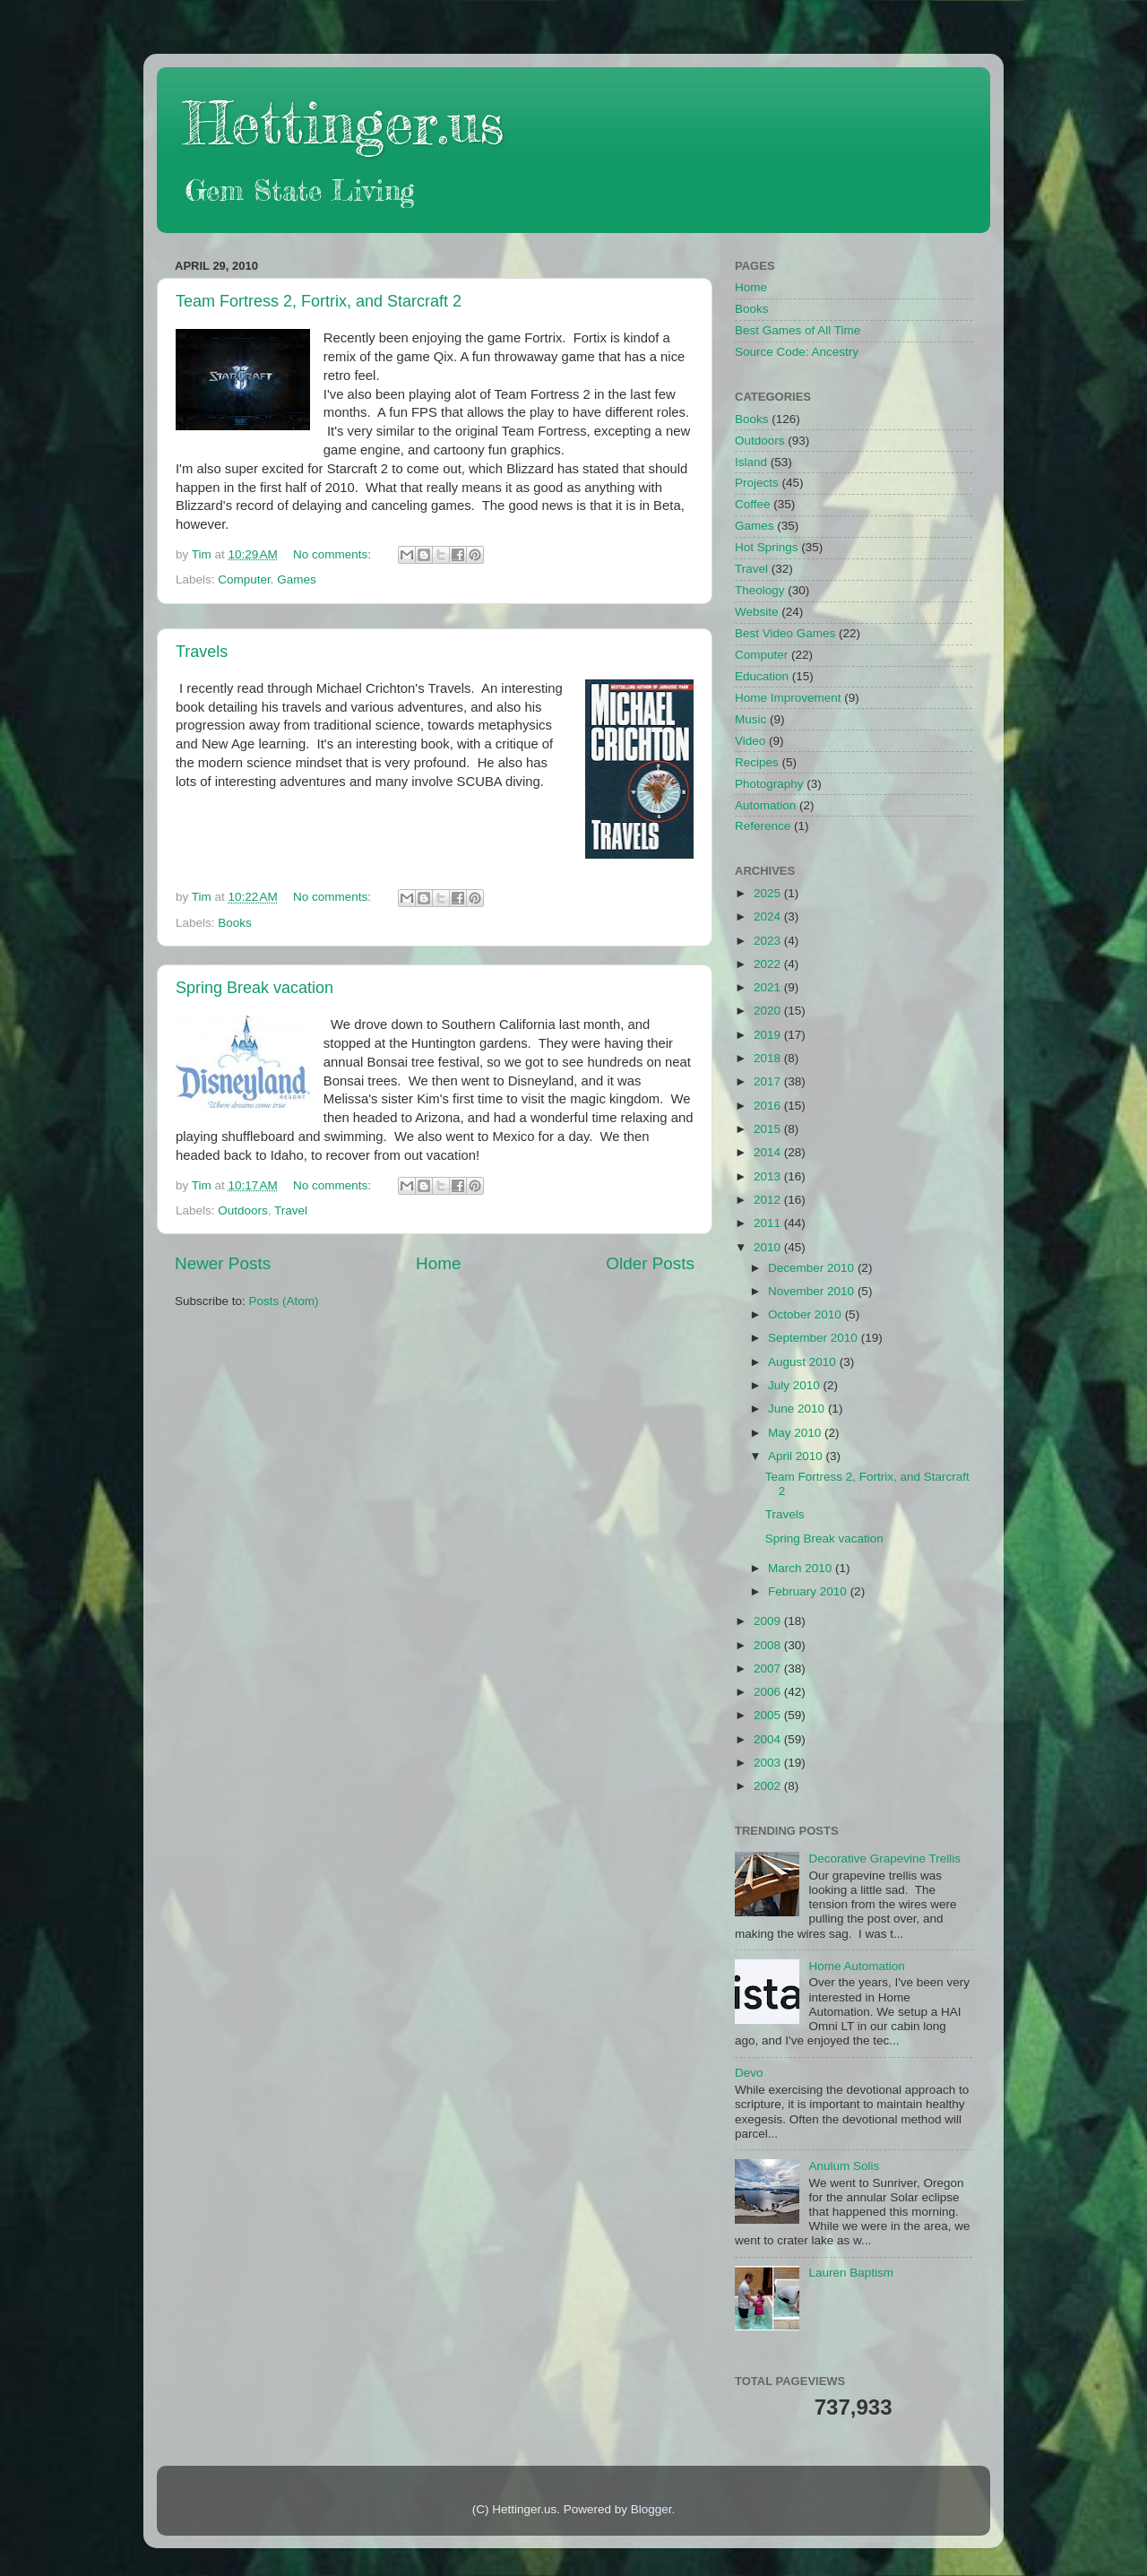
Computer (244, 579)
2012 (769, 1199)
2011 (769, 1223)
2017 (769, 1081)
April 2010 (797, 1456)
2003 (769, 1762)
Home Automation (856, 1966)
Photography (769, 784)
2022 (769, 964)
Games (296, 579)
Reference (762, 826)
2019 (769, 1035)
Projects (757, 482)
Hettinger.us (344, 122)
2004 (769, 1739)
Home (438, 1263)
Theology (760, 590)
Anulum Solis (843, 2166)
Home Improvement (788, 698)
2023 (769, 940)
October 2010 (806, 1314)
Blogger (651, 2509)
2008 (769, 1645)
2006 (769, 1692)
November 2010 (813, 1291)
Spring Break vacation (254, 988)
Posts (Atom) (284, 1301)
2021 (769, 987)
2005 (769, 1715)
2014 (769, 1152)
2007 (769, 1668)
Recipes (757, 762)
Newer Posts (223, 1263)
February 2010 (809, 1591)
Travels (202, 652)
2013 (769, 1176)
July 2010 (796, 1385)
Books (235, 922)
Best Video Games (785, 633)
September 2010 (814, 1337)
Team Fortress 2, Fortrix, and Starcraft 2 (318, 301)
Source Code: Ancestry (796, 352)
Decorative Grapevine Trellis (884, 1858)
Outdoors (243, 1210)
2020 (769, 1010)
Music (750, 719)
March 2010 (801, 1568)
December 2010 (813, 1268)
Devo (749, 2072)
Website (757, 611)
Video (750, 741)
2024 (769, 916)
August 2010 (804, 1362)
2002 (769, 1786)
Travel (290, 1210)
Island (751, 462)
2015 (769, 1129)
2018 (769, 1058)
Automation (765, 805)
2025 (769, 893)
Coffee (753, 504)
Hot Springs (766, 547)
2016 (769, 1105)
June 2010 (798, 1408)
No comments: (334, 554)
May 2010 (796, 1432)
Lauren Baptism (850, 2272)
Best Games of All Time (797, 330)
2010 (769, 1247)
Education (762, 676)
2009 (769, 1621)
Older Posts (650, 1263)
